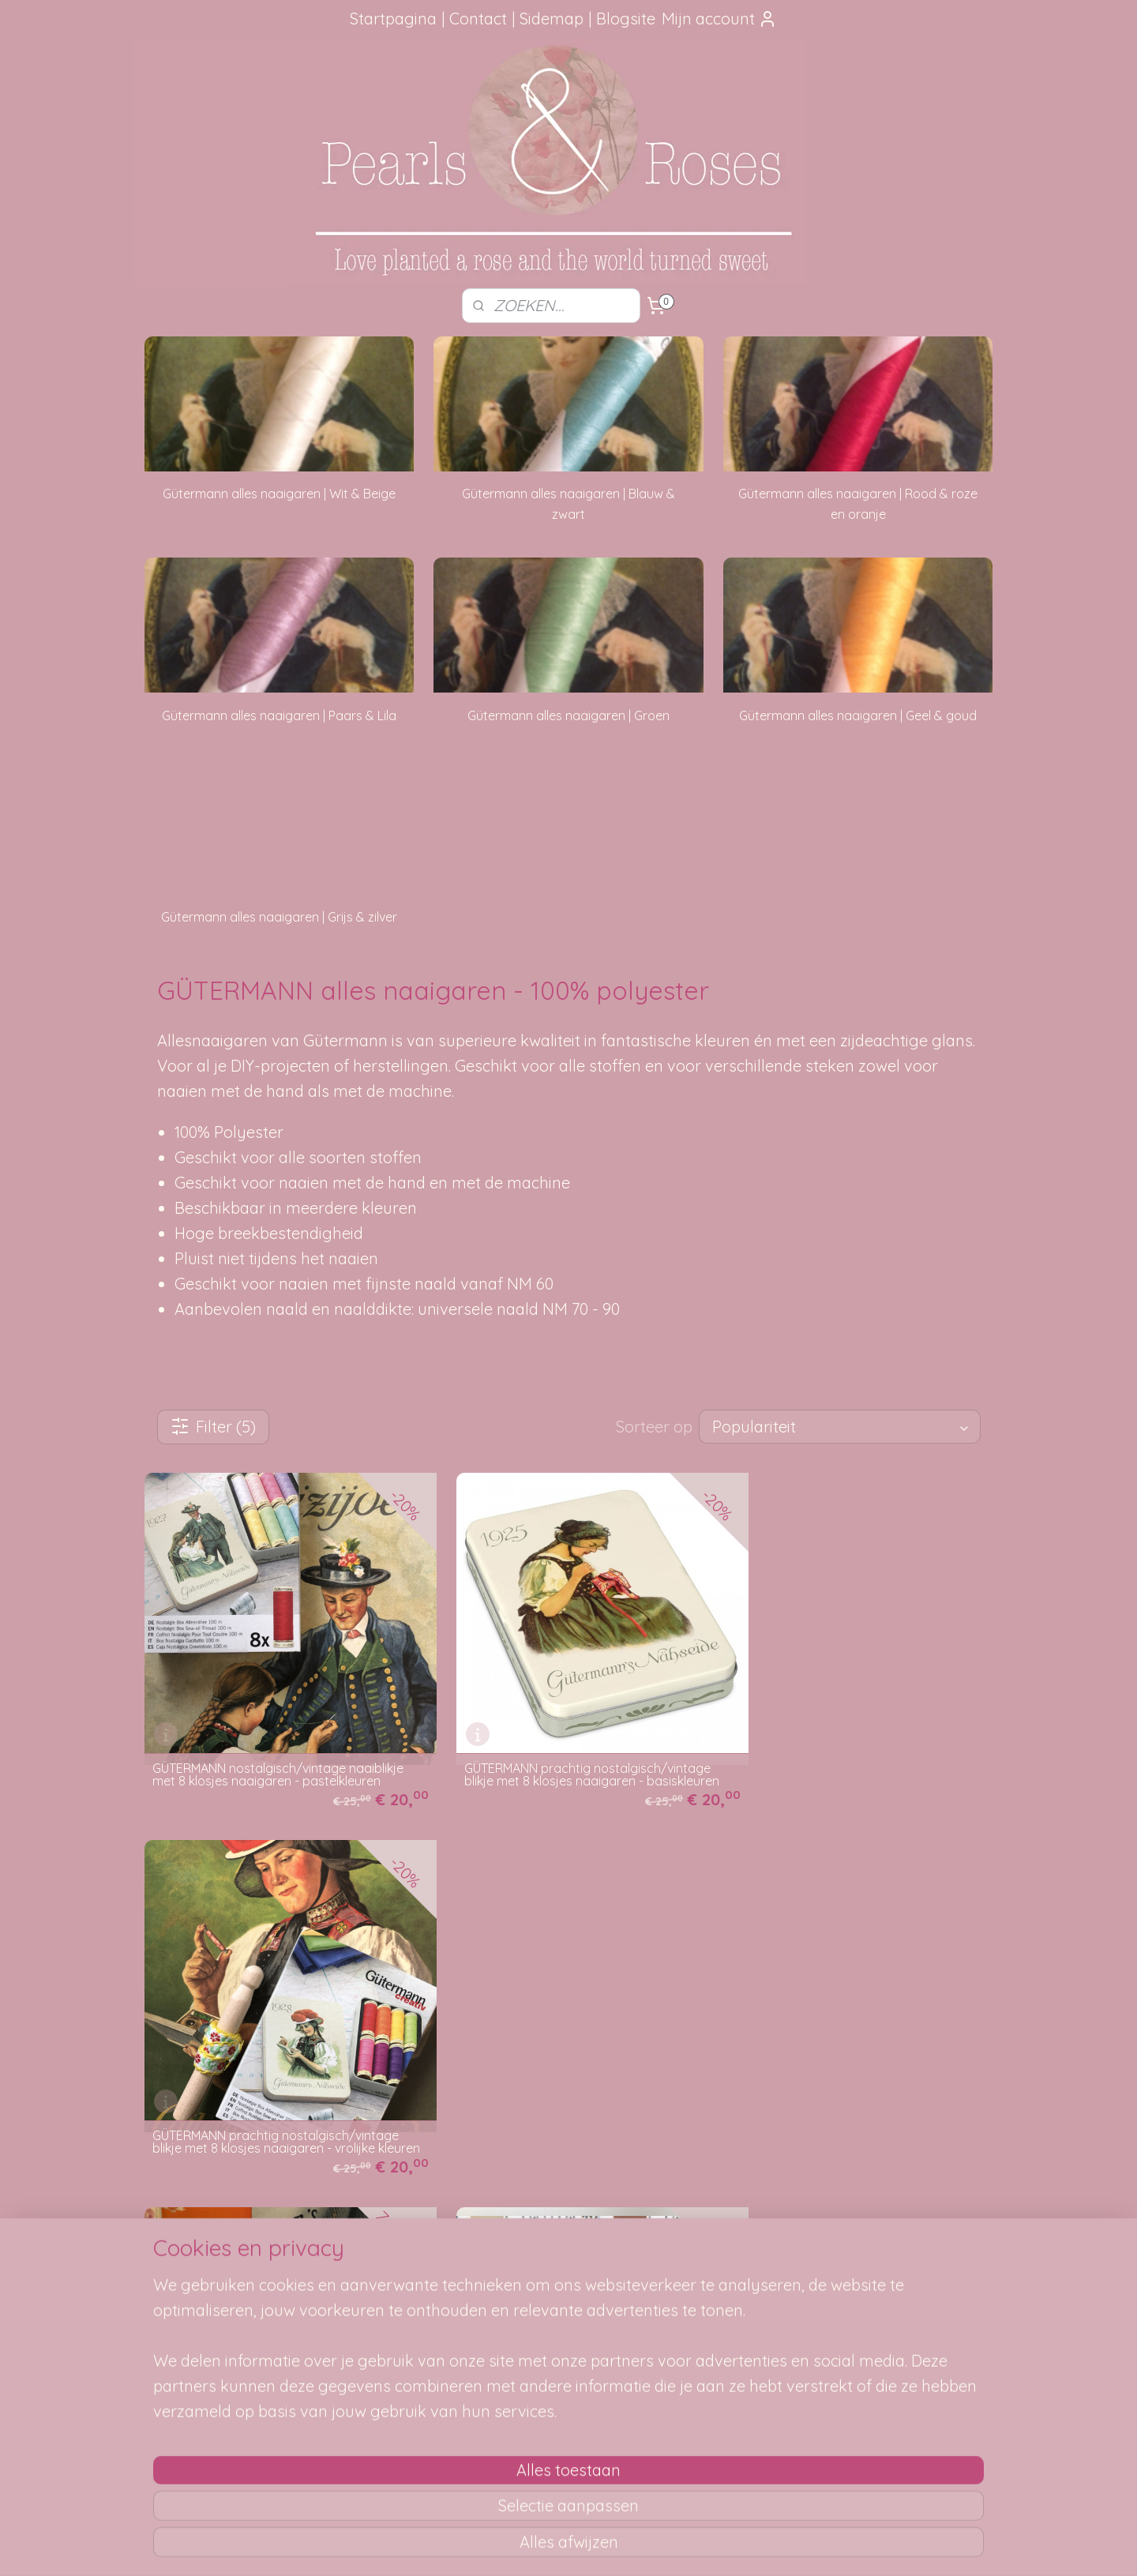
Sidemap (552, 18)
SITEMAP (747, 2270)
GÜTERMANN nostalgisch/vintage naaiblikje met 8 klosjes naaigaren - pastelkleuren (277, 1751)
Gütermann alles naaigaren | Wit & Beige (279, 493)
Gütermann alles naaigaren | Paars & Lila (279, 715)
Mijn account (719, 18)
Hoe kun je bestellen (386, 2252)
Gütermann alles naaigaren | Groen (568, 715)
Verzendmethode (379, 2270)
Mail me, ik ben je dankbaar (568, 2288)
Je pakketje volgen (383, 2288)
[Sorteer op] (840, 1426)
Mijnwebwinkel (737, 2546)
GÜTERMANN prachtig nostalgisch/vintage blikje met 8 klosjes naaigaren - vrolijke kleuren (854, 1745)
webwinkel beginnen (606, 2546)
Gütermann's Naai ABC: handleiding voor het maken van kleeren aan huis (269, 2096)
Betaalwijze (364, 2341)
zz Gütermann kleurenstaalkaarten (542, 2102)
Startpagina (393, 18)
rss (551, 2546)
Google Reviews (204, 2359)
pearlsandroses (887, 2223)
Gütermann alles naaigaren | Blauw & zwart (568, 504)
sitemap (521, 2546)
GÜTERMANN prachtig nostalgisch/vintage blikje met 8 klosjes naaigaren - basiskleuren (564, 1745)
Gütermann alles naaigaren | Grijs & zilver (279, 917)
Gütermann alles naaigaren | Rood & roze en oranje (858, 504)
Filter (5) (213, 1426)
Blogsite (625, 18)
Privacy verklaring (380, 2359)
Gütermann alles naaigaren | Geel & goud (858, 715)
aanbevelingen (221, 2306)
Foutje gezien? (568, 2252)
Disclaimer (361, 2376)
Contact (478, 18)
